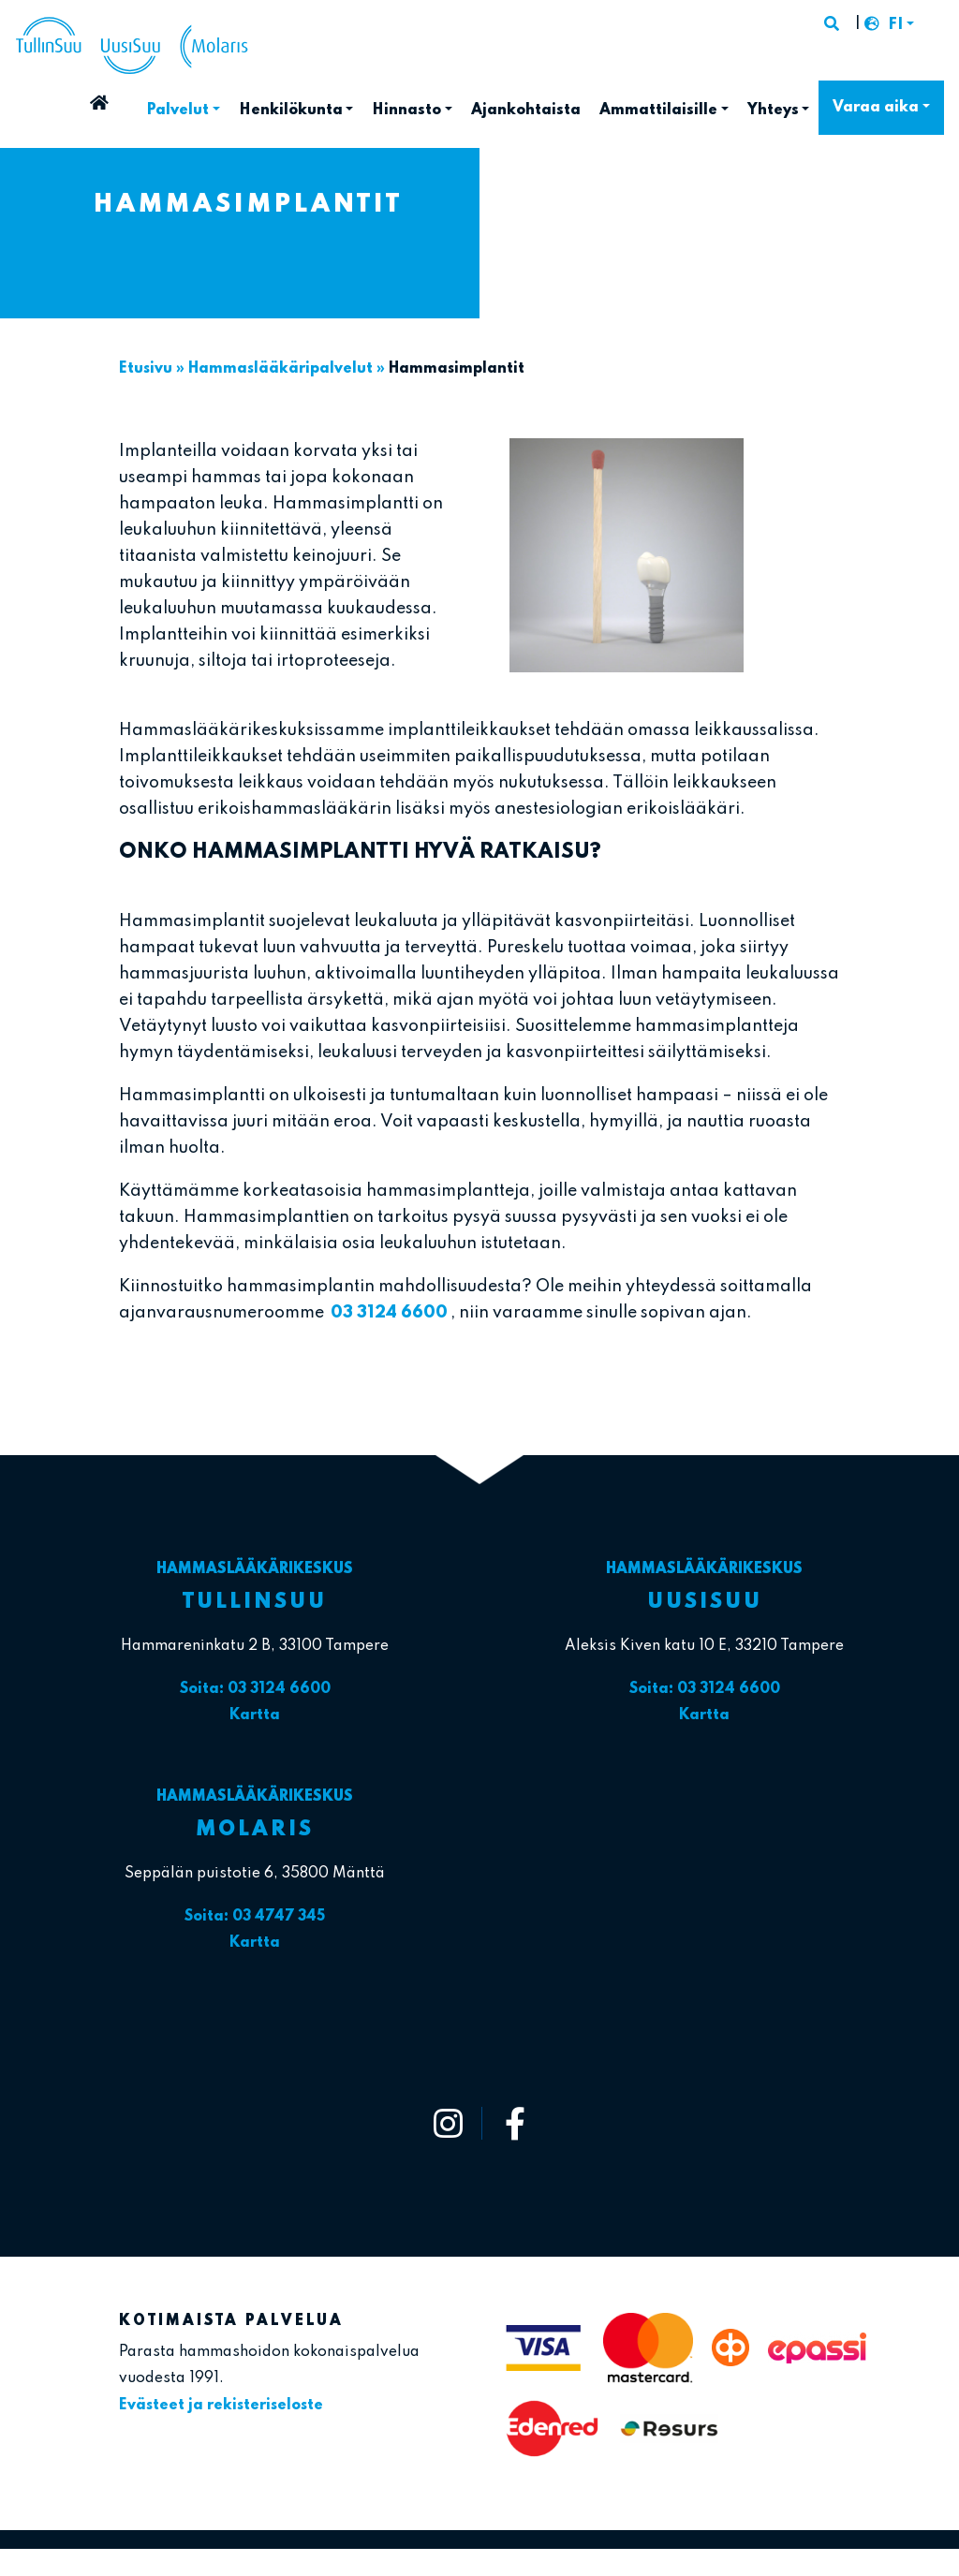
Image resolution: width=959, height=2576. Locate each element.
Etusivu (132, 104)
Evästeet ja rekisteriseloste (221, 2405)
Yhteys (773, 110)
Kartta (254, 1715)
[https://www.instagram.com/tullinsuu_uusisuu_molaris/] (448, 2123)
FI (895, 25)
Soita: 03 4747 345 (254, 1916)
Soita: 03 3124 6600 (255, 1689)
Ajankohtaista (526, 110)
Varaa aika (876, 107)
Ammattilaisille (658, 110)
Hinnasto (406, 110)
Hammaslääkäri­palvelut (280, 368)
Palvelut (177, 110)
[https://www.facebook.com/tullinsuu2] (515, 2123)
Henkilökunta (291, 110)
